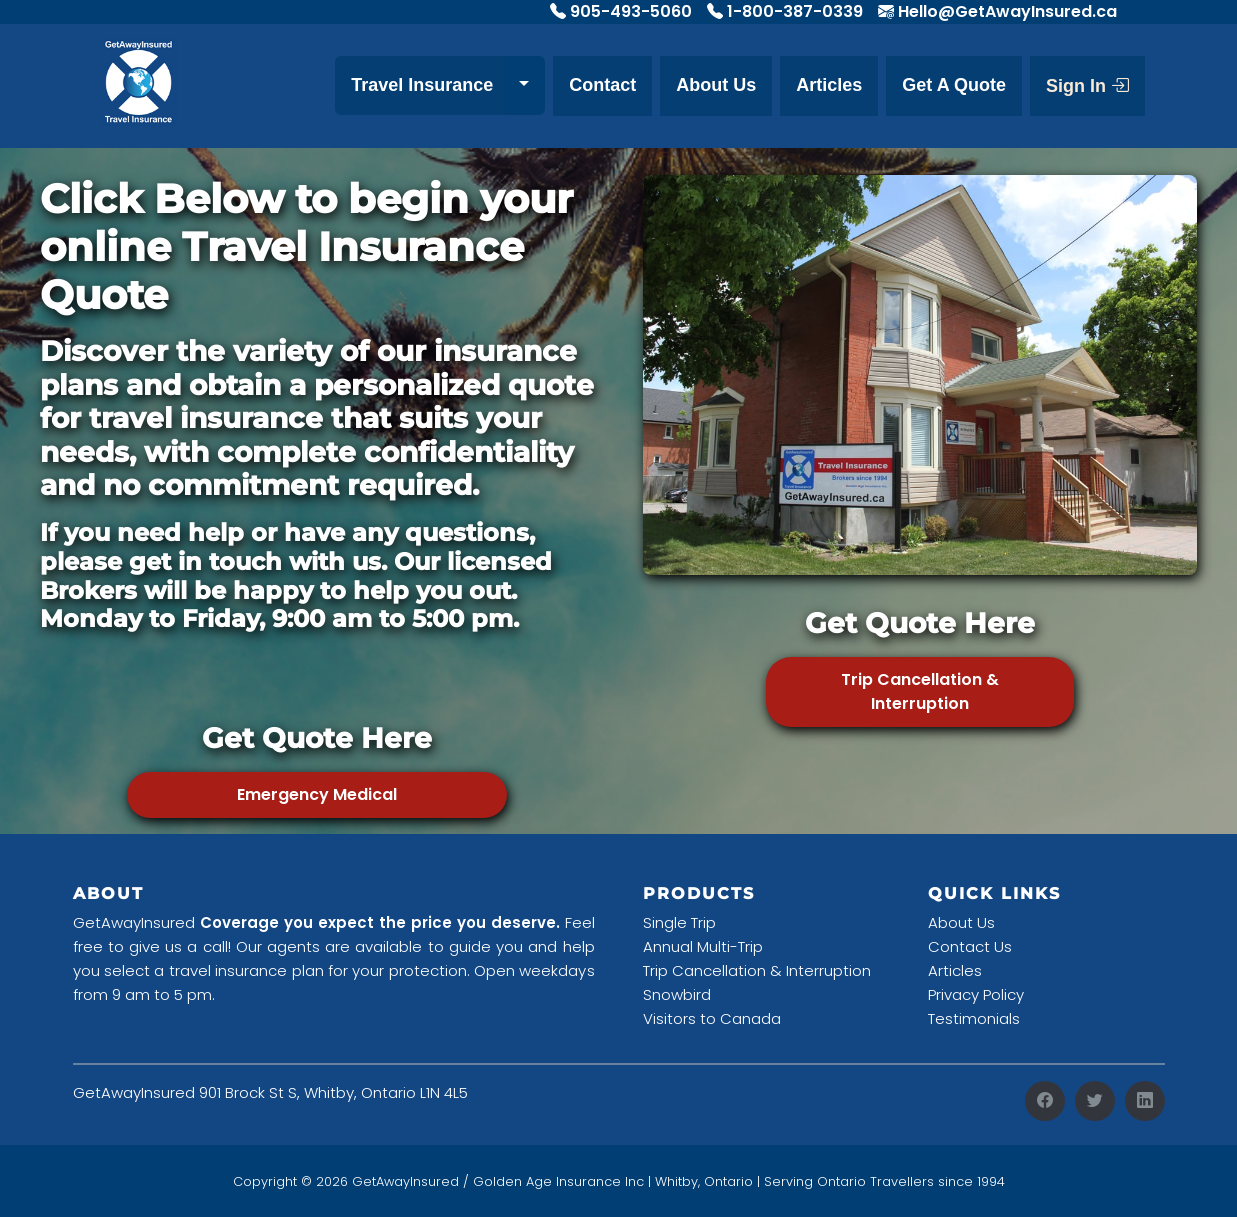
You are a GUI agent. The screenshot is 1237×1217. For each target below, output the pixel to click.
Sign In (1087, 85)
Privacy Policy (976, 994)
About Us (716, 85)
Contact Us (970, 946)
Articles (829, 85)
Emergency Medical (317, 794)
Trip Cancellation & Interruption (920, 691)
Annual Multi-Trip (703, 946)
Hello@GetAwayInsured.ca (1007, 11)
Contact (602, 85)
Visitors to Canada (712, 1018)
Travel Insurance (422, 85)
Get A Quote (954, 85)
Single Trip (679, 922)
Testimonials (974, 1018)
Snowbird (677, 994)
